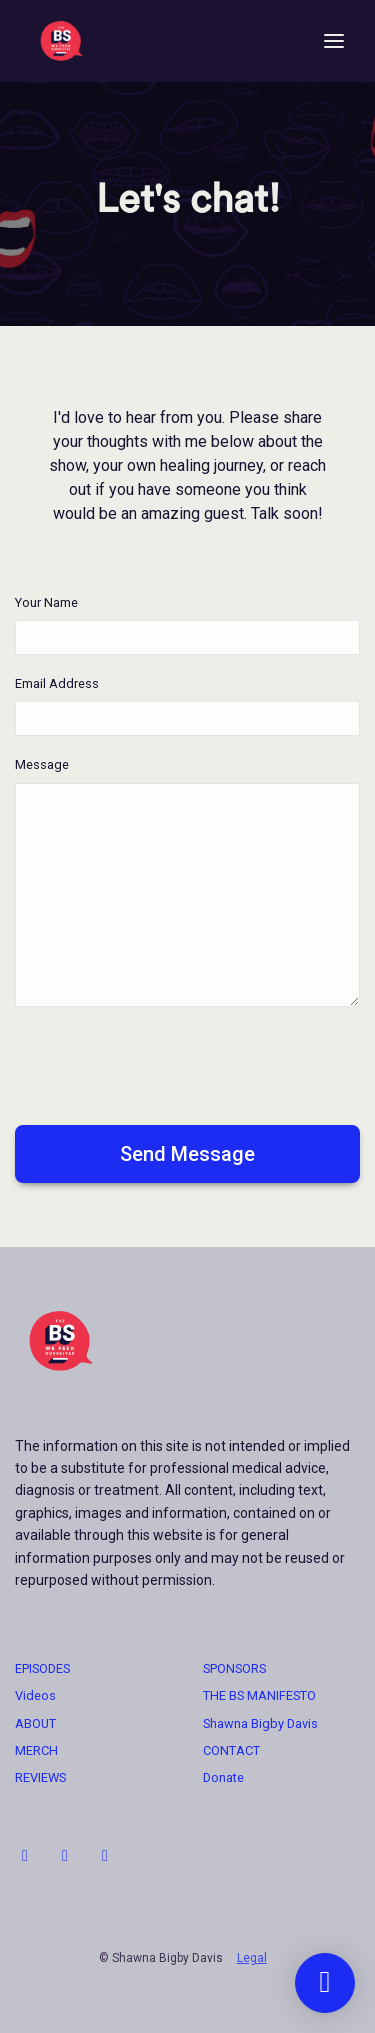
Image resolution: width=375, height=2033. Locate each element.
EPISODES (42, 1668)
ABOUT (35, 1723)
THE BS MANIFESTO (259, 1695)
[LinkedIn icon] (65, 1856)
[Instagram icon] (25, 1856)
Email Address (57, 683)
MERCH (36, 1750)
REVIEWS (40, 1777)
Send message (187, 1154)
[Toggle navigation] (334, 41)
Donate (223, 1777)
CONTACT (231, 1750)
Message (42, 764)
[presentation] (167, 1062)
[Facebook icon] (105, 1856)
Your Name (46, 602)
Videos (35, 1695)
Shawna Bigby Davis (260, 1723)
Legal (252, 1958)
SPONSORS (234, 1668)
